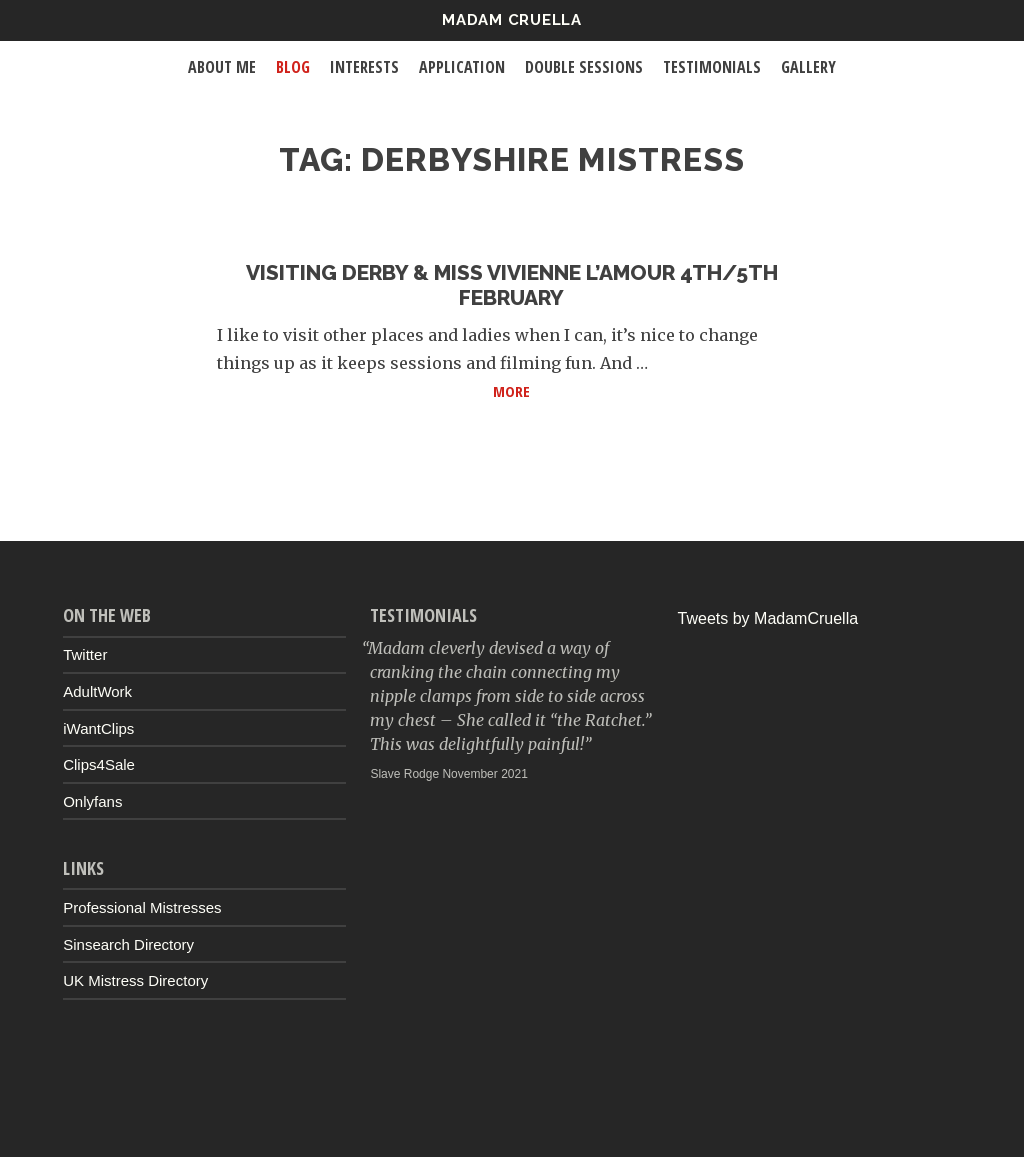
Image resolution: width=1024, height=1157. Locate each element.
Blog (293, 67)
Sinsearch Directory (128, 944)
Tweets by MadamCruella (768, 618)
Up (512, 1113)
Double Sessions (584, 67)
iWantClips (98, 728)
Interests (364, 67)
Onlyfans (92, 801)
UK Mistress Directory (135, 980)
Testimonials (712, 67)
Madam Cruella (512, 20)
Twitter (85, 654)
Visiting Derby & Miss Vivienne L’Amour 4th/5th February (512, 285)
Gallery (808, 67)
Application (462, 67)
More (650, 389)
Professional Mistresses (142, 907)
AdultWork (97, 691)
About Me (222, 67)
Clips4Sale (99, 764)
